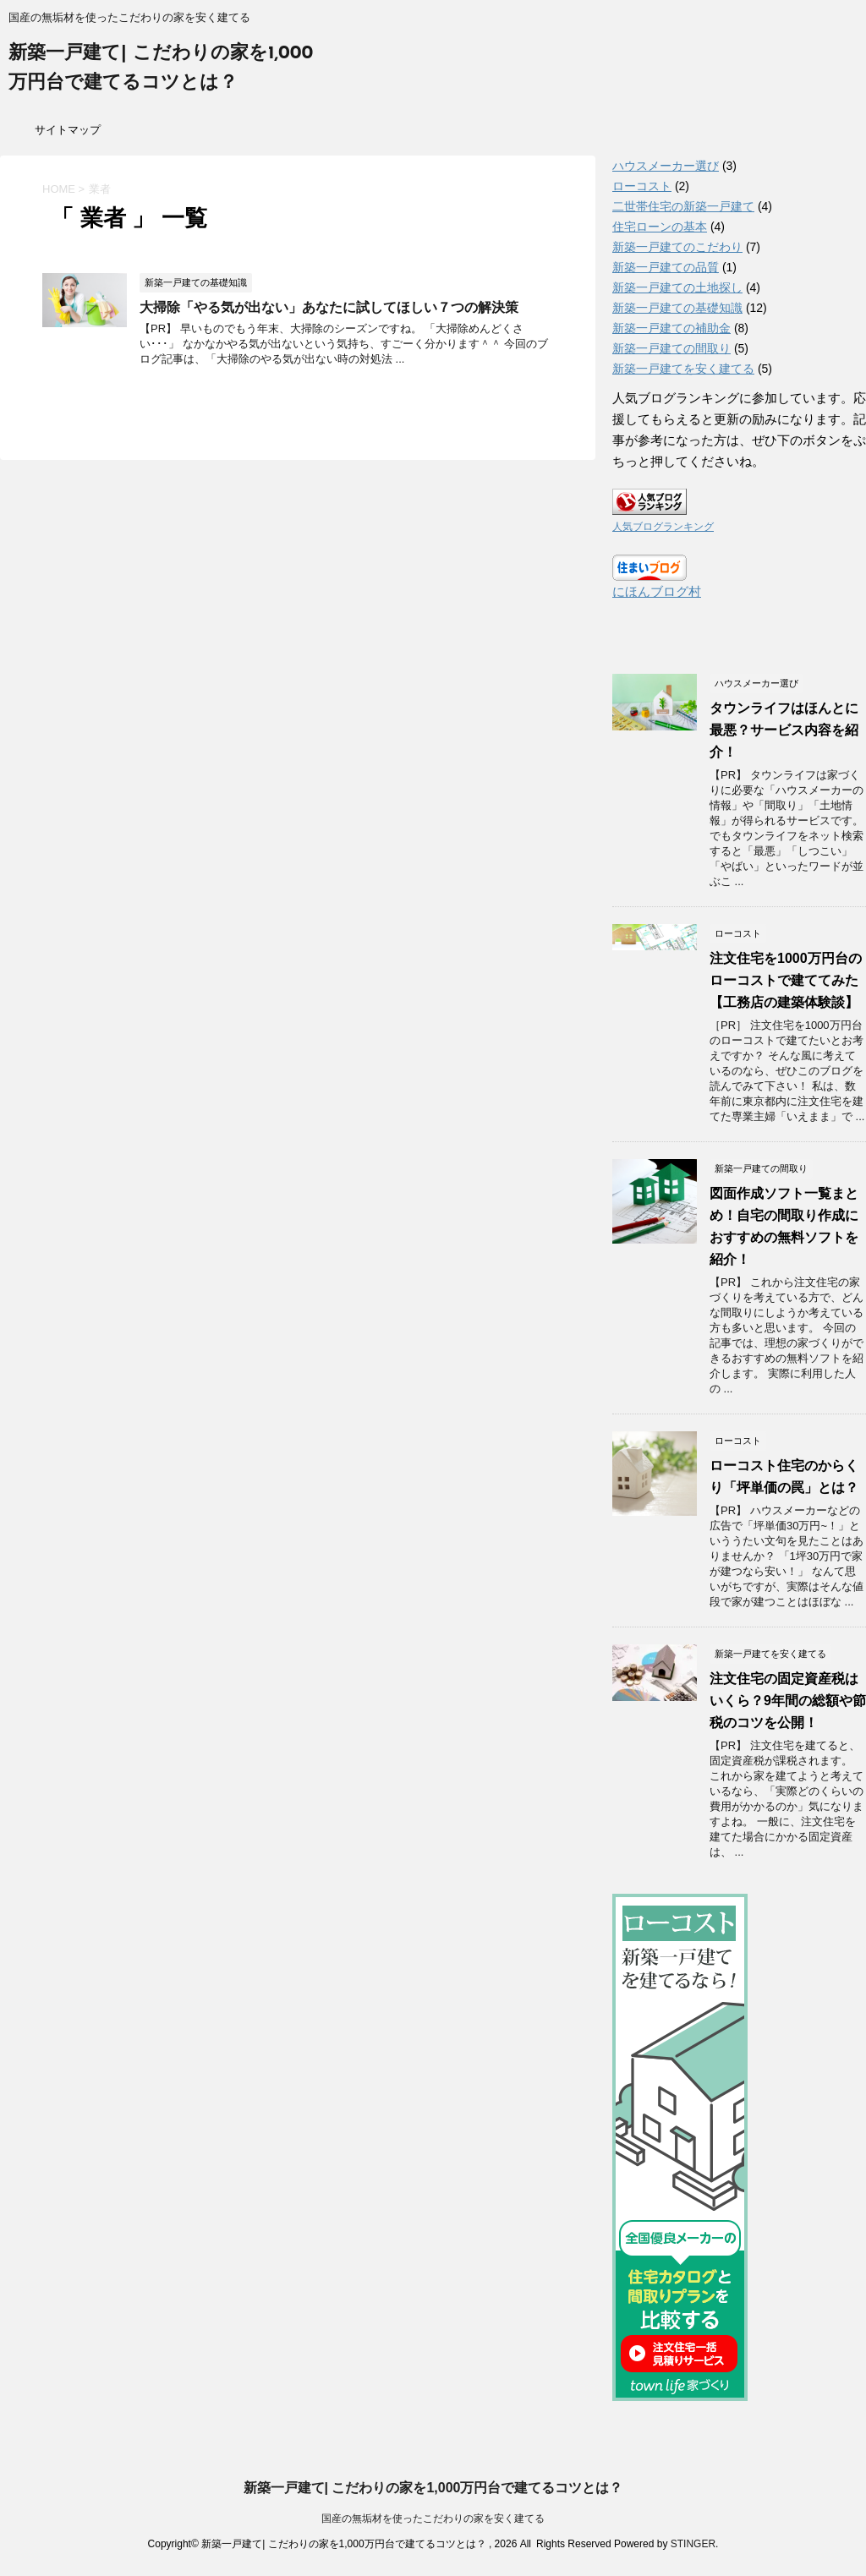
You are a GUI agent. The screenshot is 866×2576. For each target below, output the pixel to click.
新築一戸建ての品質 (665, 267)
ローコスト (641, 186)
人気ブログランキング (663, 527)
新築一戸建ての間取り (671, 348)
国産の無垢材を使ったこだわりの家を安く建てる (433, 2518)
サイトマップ (68, 129)
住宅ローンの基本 (659, 226)
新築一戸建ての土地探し (677, 287)
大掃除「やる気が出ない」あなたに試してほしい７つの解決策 (329, 307)
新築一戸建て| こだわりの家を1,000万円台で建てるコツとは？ (433, 2487)
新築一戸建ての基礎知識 (677, 307)
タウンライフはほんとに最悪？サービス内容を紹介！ (784, 730)
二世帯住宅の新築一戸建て (683, 206)
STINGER (693, 2544)
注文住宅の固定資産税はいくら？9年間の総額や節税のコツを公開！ (788, 1700)
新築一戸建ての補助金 (671, 328)
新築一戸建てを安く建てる (683, 368)
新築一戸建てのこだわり (677, 247)
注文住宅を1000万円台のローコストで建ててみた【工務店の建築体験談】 (786, 980)
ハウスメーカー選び (665, 165)
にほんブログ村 (656, 591)
